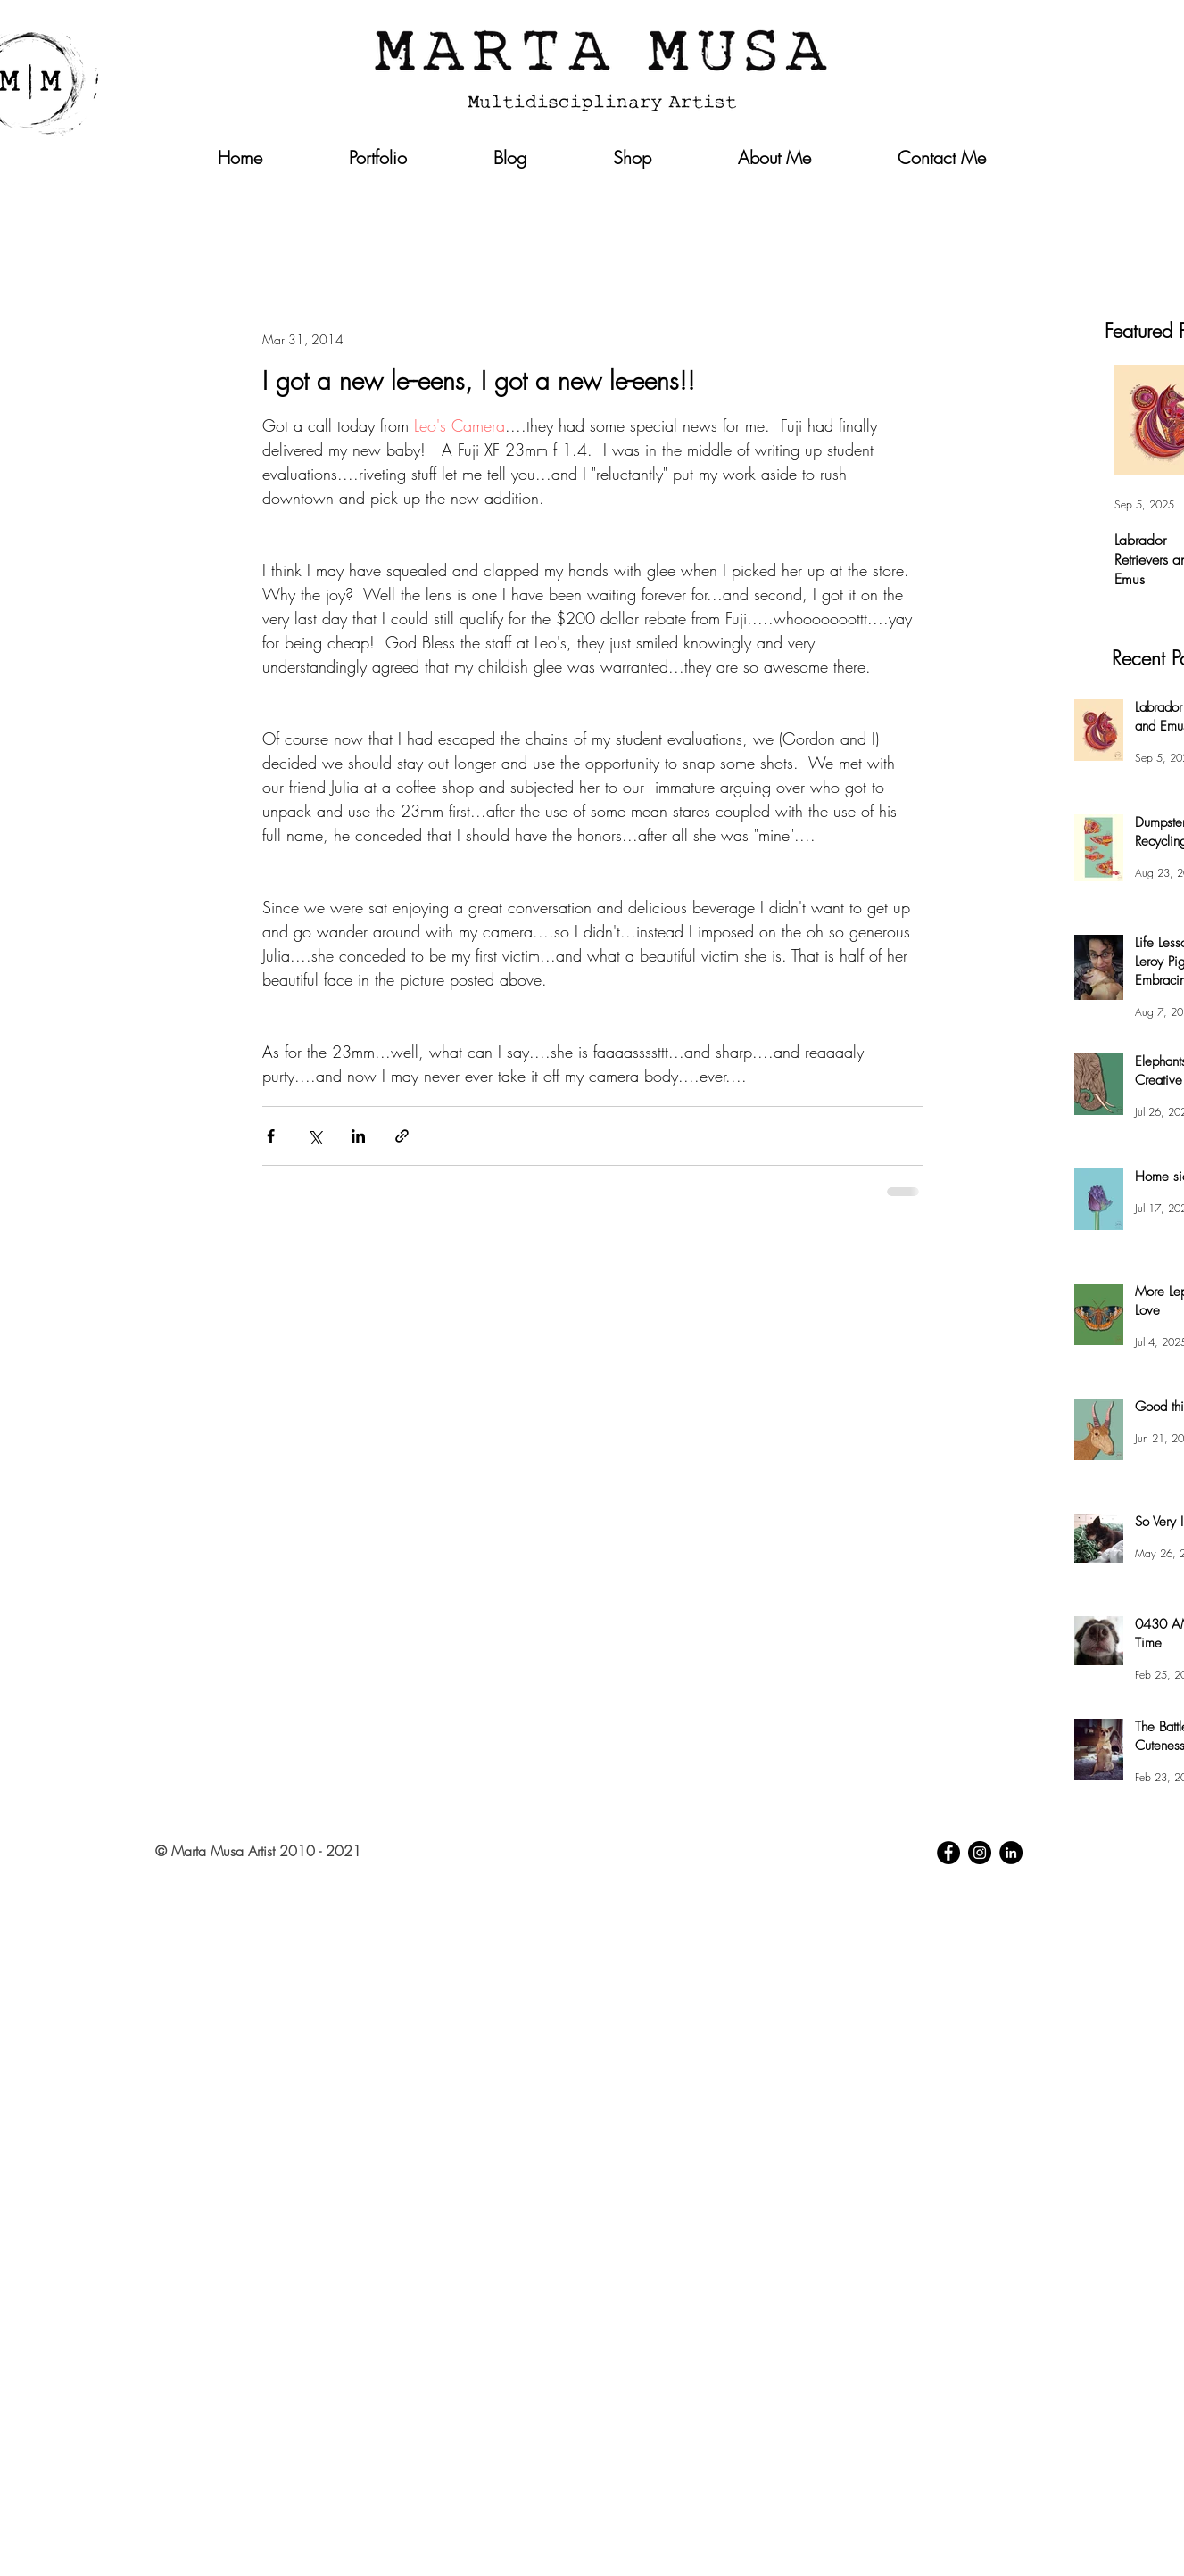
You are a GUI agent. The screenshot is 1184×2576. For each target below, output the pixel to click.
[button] (989, 194)
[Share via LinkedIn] (358, 1135)
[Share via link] (401, 1135)
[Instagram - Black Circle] (979, 1852)
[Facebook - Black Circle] (948, 1852)
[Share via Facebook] (270, 1135)
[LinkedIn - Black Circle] (1011, 1852)
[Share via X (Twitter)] (314, 1135)
